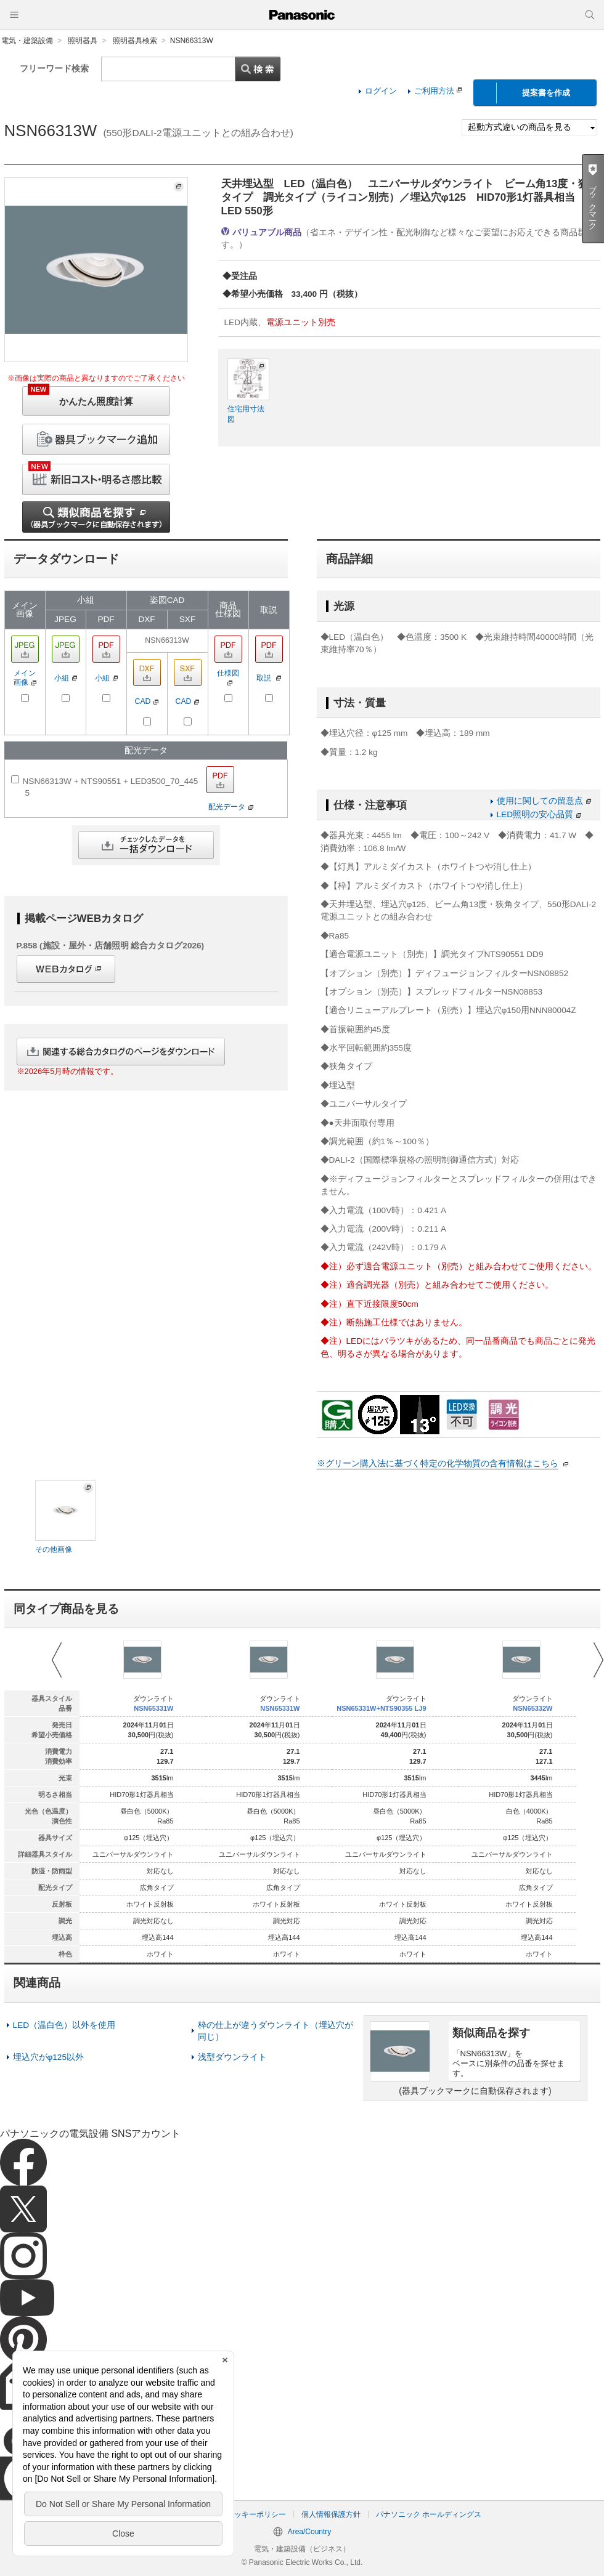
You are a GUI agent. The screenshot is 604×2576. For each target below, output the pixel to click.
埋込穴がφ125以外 (48, 2057)
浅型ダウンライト (232, 2057)
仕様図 (228, 677)
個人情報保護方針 (331, 2514)
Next (598, 1660)
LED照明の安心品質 (539, 814)
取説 (268, 678)
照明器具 (82, 40)
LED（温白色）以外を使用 (64, 2025)
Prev (57, 1660)
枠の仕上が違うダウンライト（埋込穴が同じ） (275, 2031)
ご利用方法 (438, 90)
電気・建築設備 (27, 40)
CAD (147, 701)
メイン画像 (25, 678)
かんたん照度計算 (80, 396)
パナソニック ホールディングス (428, 2514)
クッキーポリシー (256, 2514)
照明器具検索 (135, 40)
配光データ (230, 806)
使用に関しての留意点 (544, 801)
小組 (65, 678)
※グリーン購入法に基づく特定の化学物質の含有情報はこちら (437, 1463)
